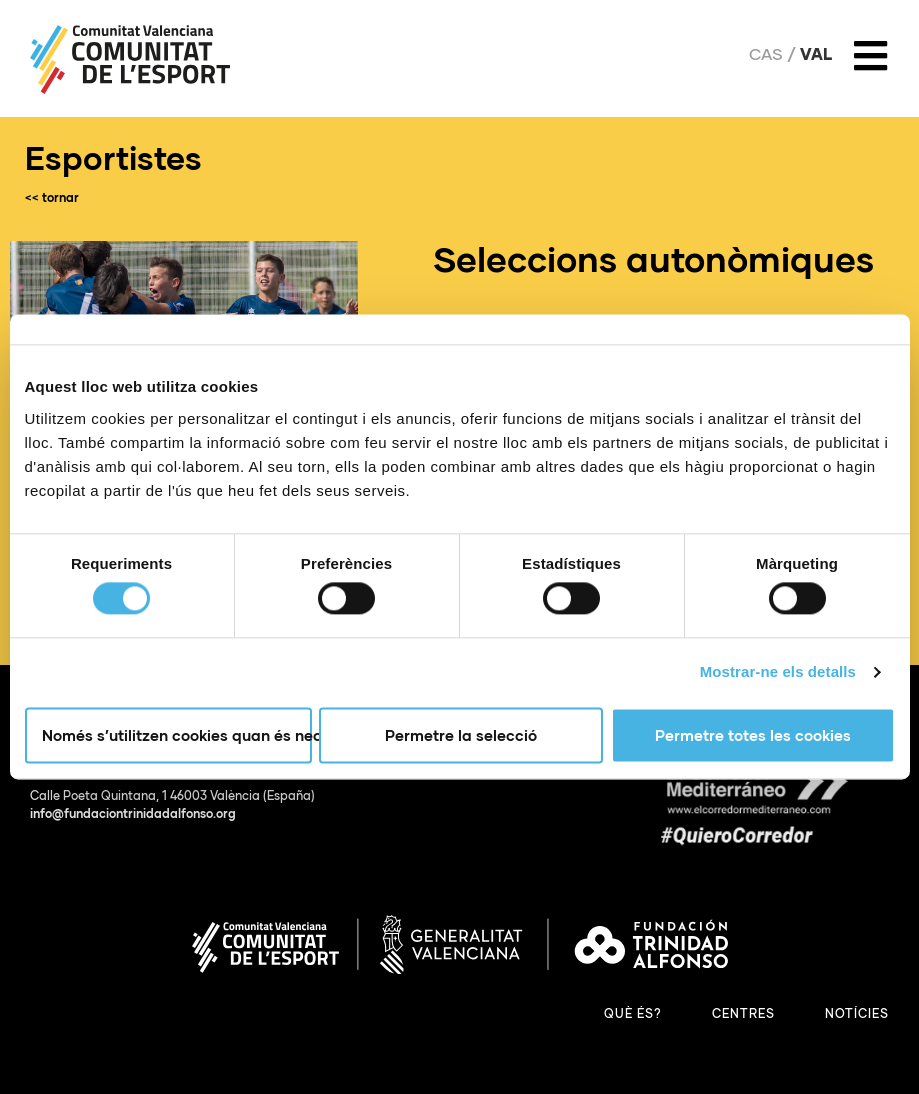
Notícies (857, 1013)
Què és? (633, 1013)
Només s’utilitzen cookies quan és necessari (177, 735)
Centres (743, 1013)
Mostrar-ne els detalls (778, 672)
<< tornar (52, 197)
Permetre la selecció (461, 735)
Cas (766, 54)
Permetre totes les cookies (753, 735)
